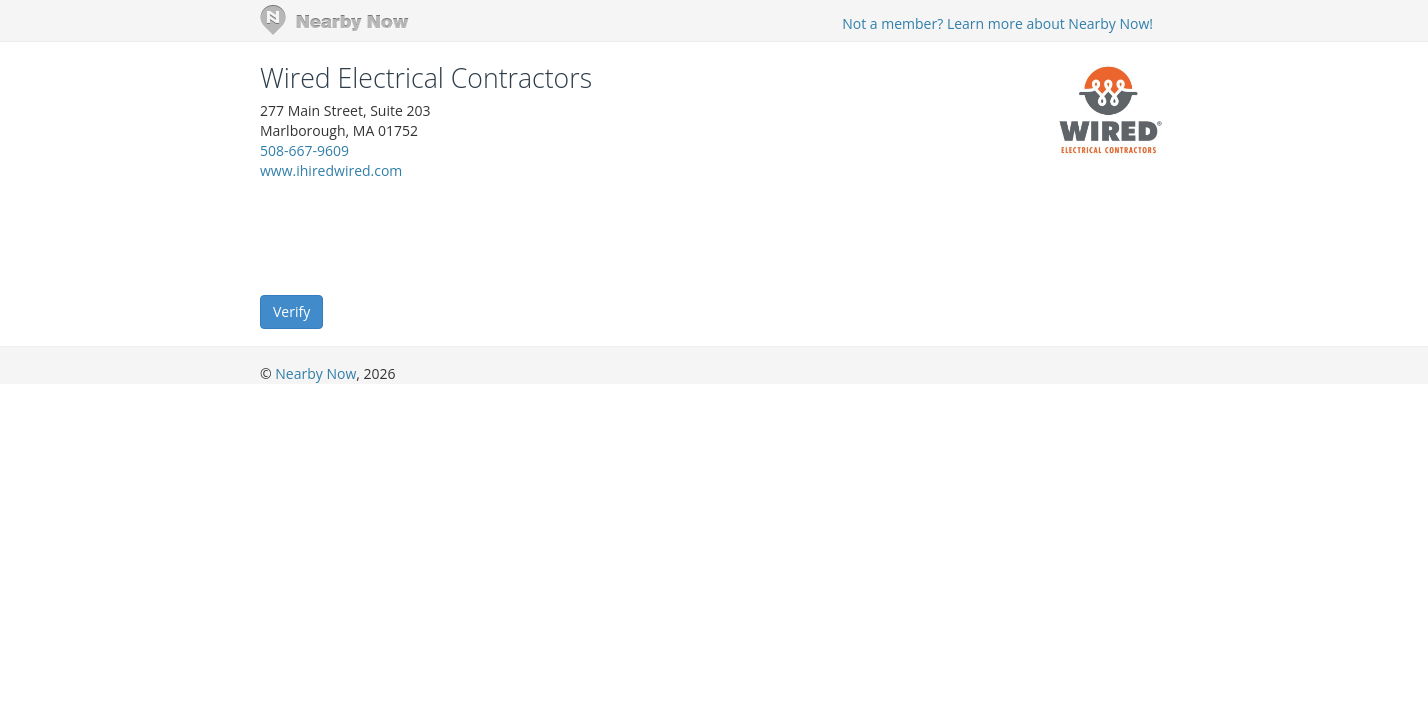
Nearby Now (315, 373)
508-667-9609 (304, 150)
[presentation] (412, 236)
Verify (291, 311)
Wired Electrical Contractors (426, 78)
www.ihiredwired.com (331, 170)
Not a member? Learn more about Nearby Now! (997, 23)
